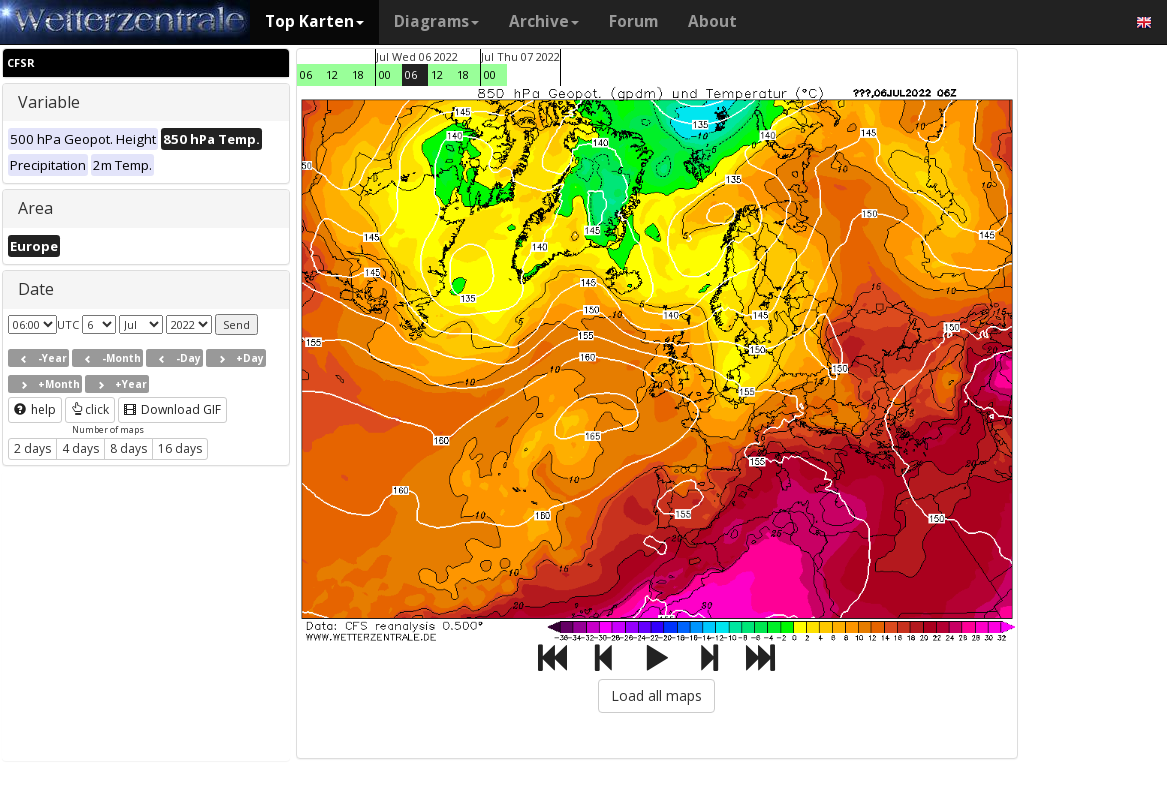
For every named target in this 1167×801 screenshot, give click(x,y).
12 (332, 74)
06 (306, 74)
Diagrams (436, 21)
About (712, 21)
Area (35, 208)
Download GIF (172, 409)
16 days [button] (180, 448)
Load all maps (656, 695)
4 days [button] (80, 448)
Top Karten (314, 21)
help (35, 409)
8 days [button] (128, 448)
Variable (49, 102)
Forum (633, 21)
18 (358, 74)
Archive (544, 21)
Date (36, 289)
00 (385, 74)
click (90, 409)
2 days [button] (32, 448)
